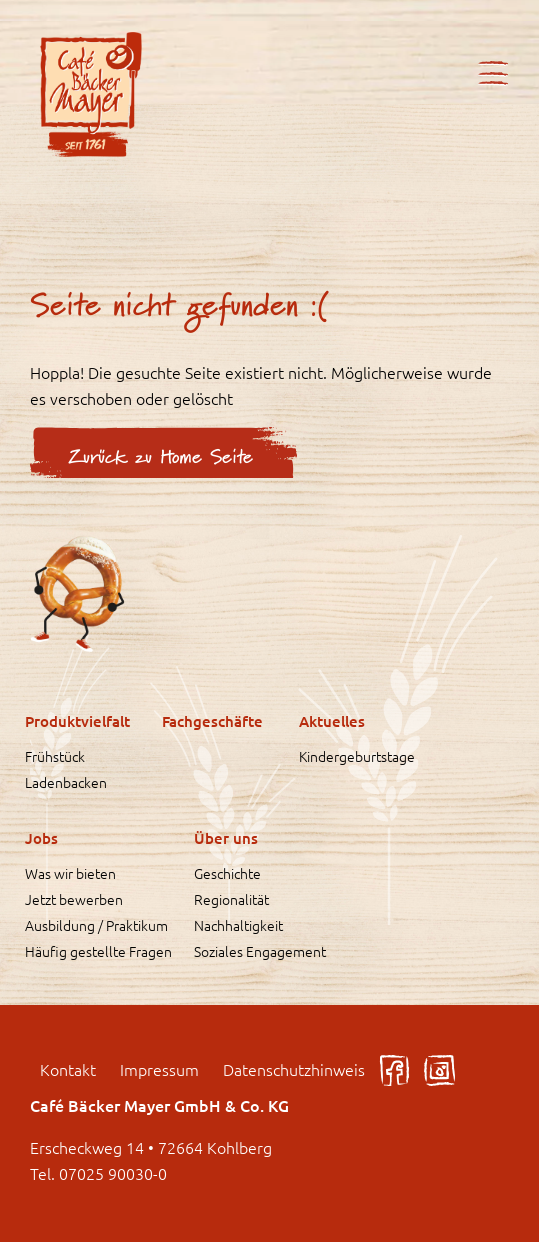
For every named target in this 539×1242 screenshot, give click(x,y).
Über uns (226, 838)
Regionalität (231, 899)
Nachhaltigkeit (238, 925)
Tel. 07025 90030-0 (98, 1173)
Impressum (159, 1069)
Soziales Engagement (260, 951)
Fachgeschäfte (212, 721)
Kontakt (68, 1069)
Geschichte (227, 873)
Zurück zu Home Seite (161, 458)
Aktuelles (332, 721)
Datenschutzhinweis (294, 1069)
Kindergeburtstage (357, 756)
